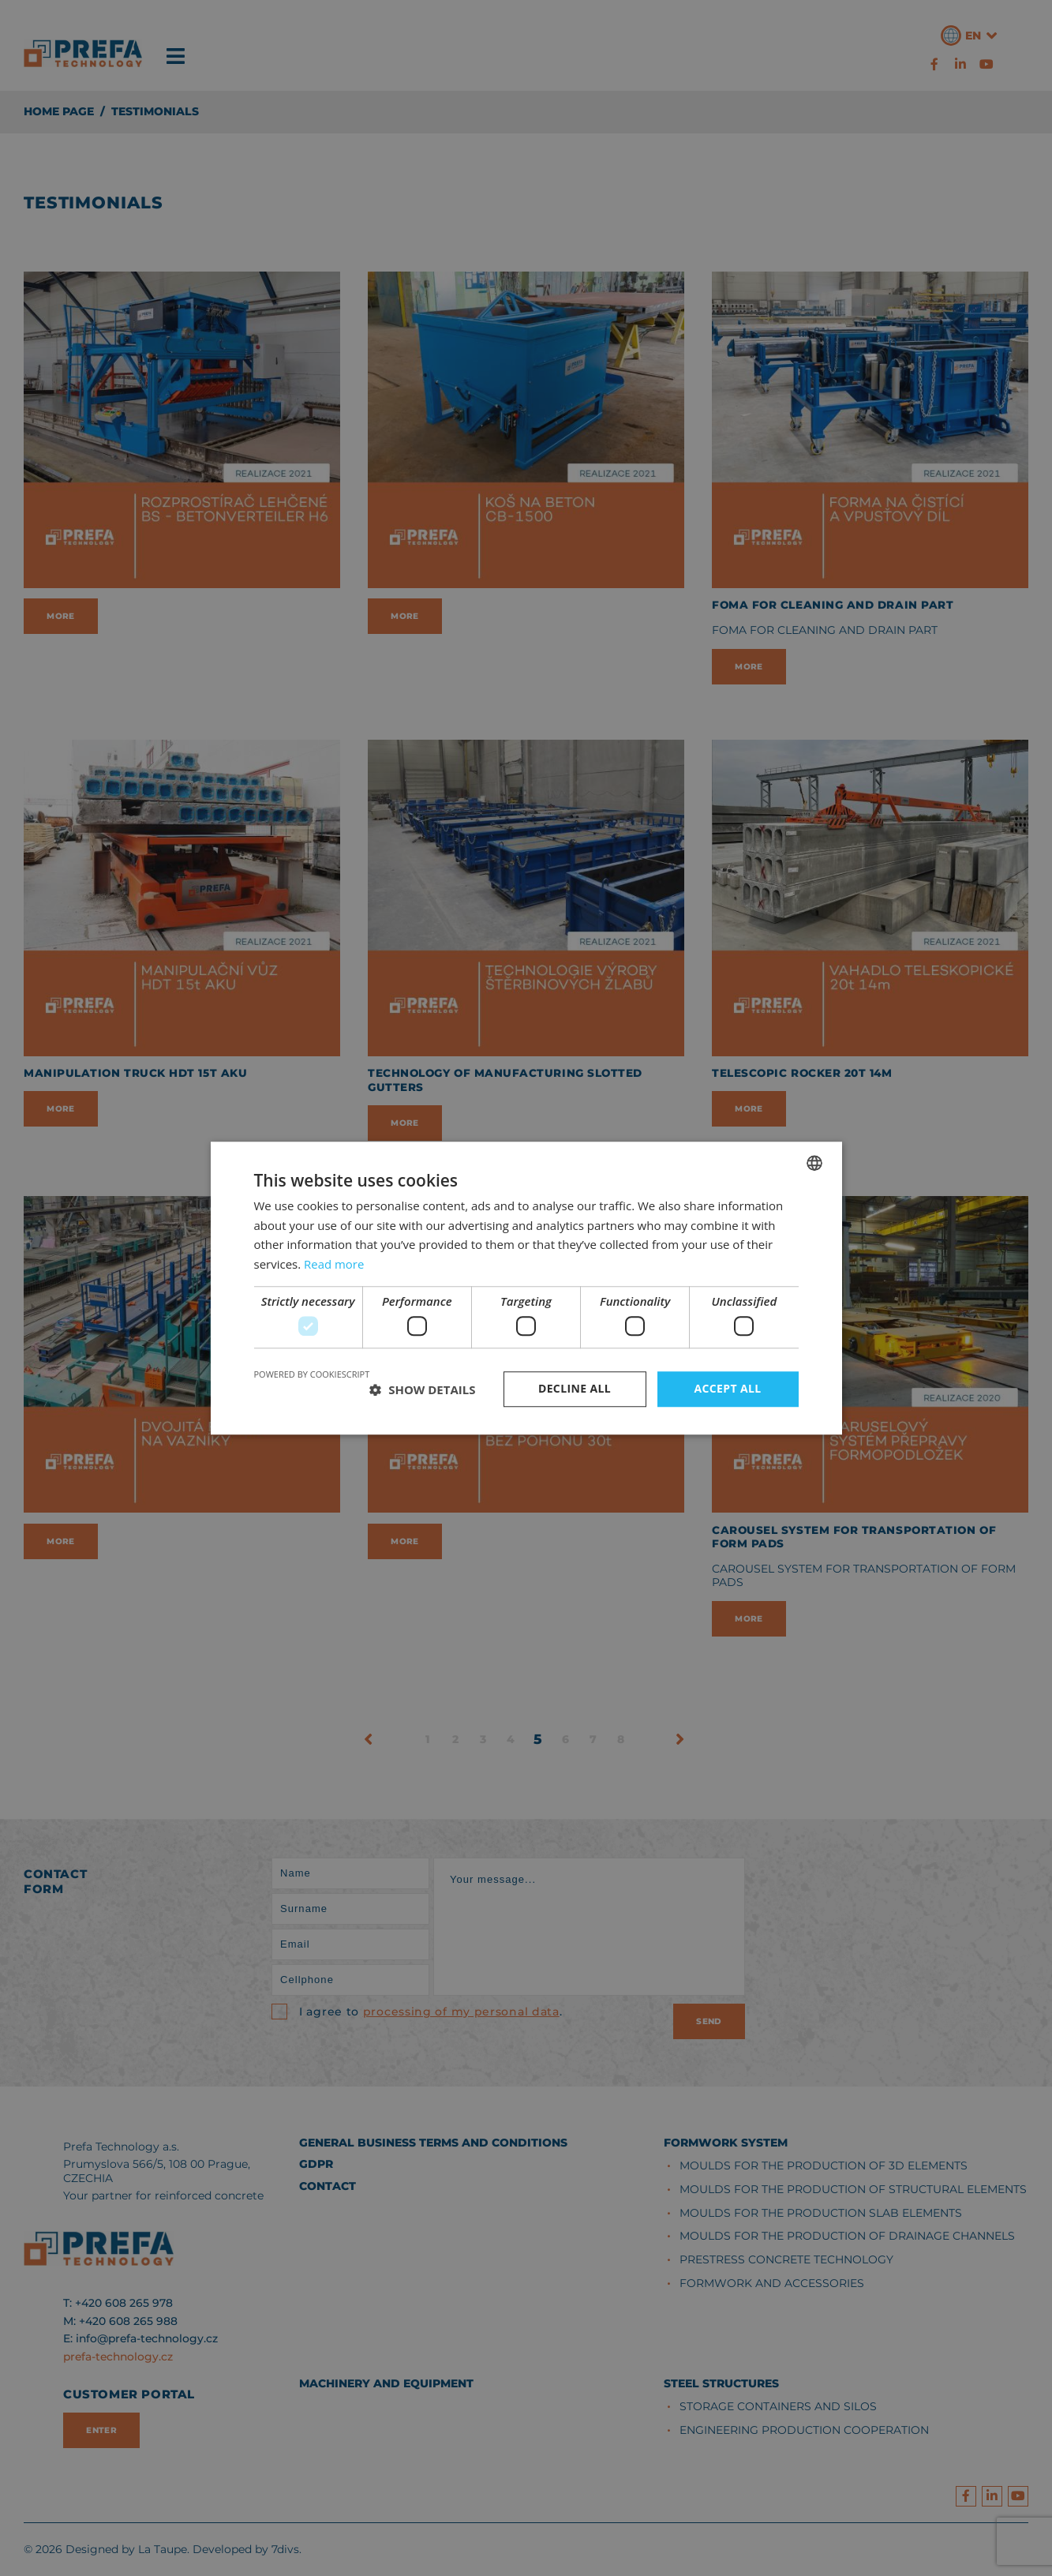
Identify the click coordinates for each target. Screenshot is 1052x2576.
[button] (422, 1389)
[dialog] (526, 1288)
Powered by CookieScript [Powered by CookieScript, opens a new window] (312, 1375)
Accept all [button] (727, 1389)
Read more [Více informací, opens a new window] (334, 1264)
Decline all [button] (574, 1389)
